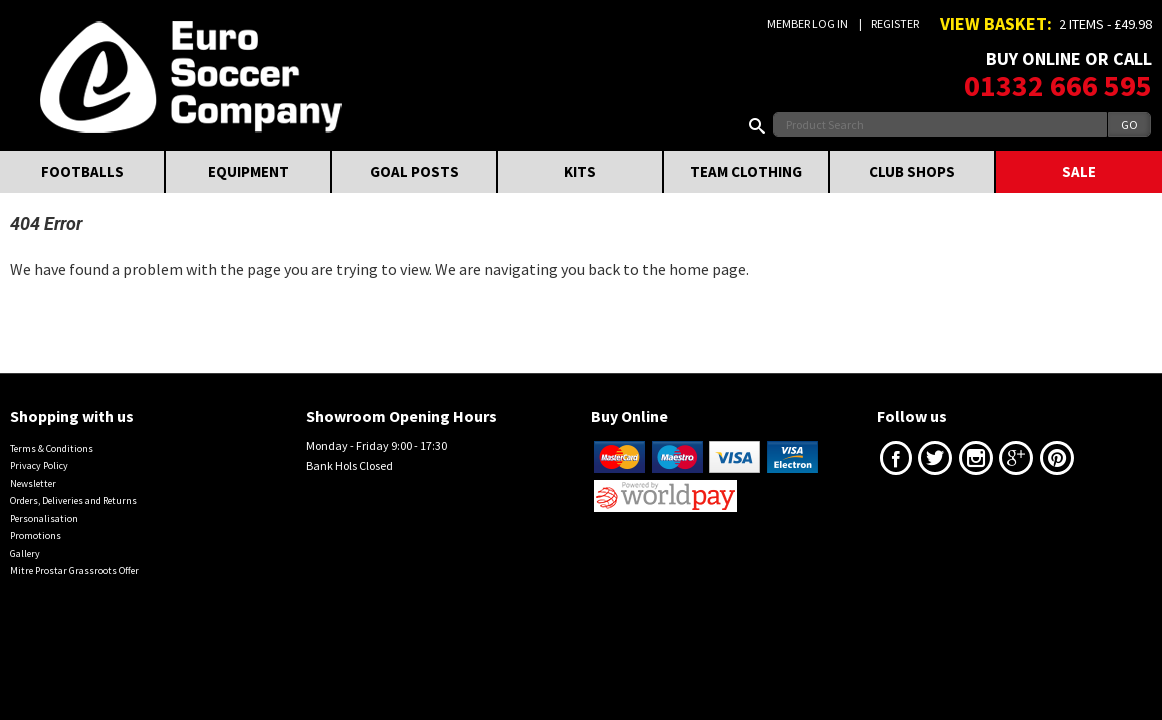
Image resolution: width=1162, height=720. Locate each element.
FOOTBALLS (82, 171)
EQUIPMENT (248, 171)
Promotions (35, 535)
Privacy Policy (39, 465)
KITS (580, 171)
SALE (1079, 171)
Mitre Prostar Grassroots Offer (74, 570)
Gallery (25, 553)
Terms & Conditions (51, 448)
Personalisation (44, 518)
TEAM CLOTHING (746, 171)
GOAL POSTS (414, 171)
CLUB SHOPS (912, 171)
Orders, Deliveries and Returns (73, 500)
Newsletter (33, 483)
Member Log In (807, 23)
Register (895, 23)
